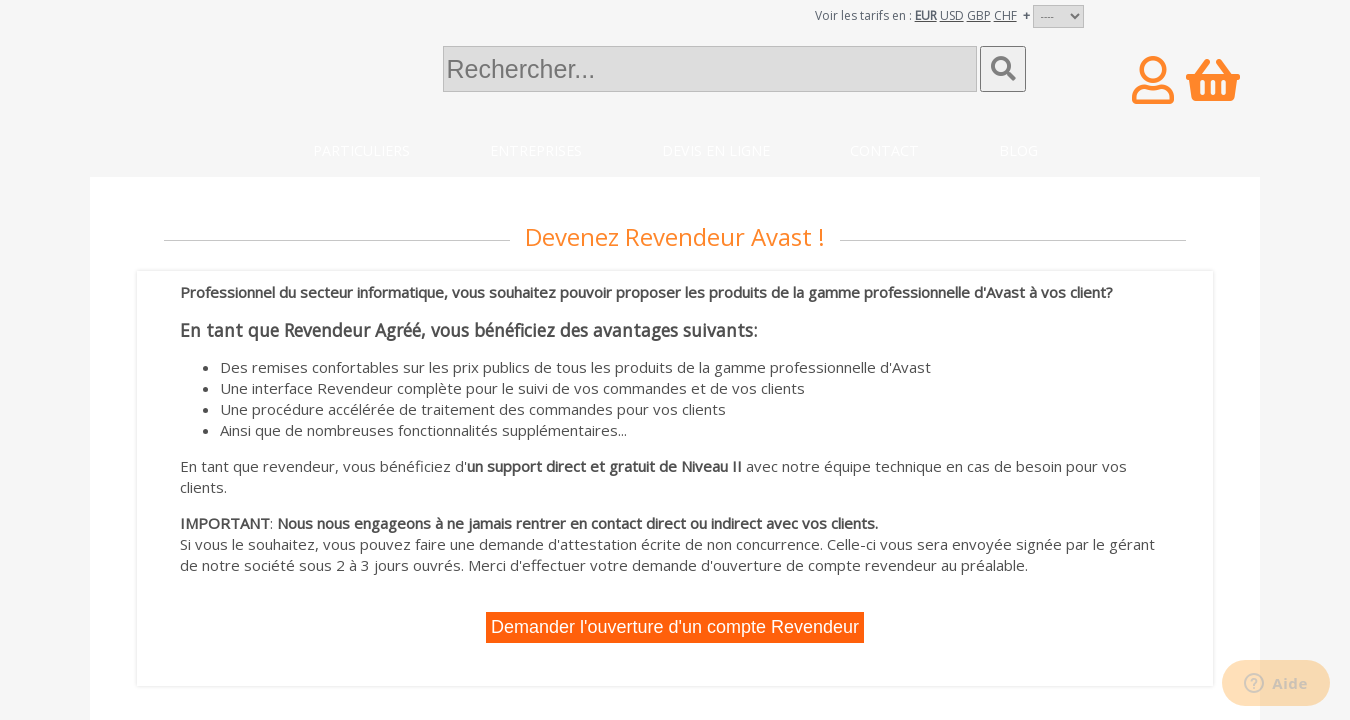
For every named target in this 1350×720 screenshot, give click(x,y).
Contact (884, 150)
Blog (1018, 150)
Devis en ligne (716, 150)
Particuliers (361, 150)
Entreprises (536, 150)
